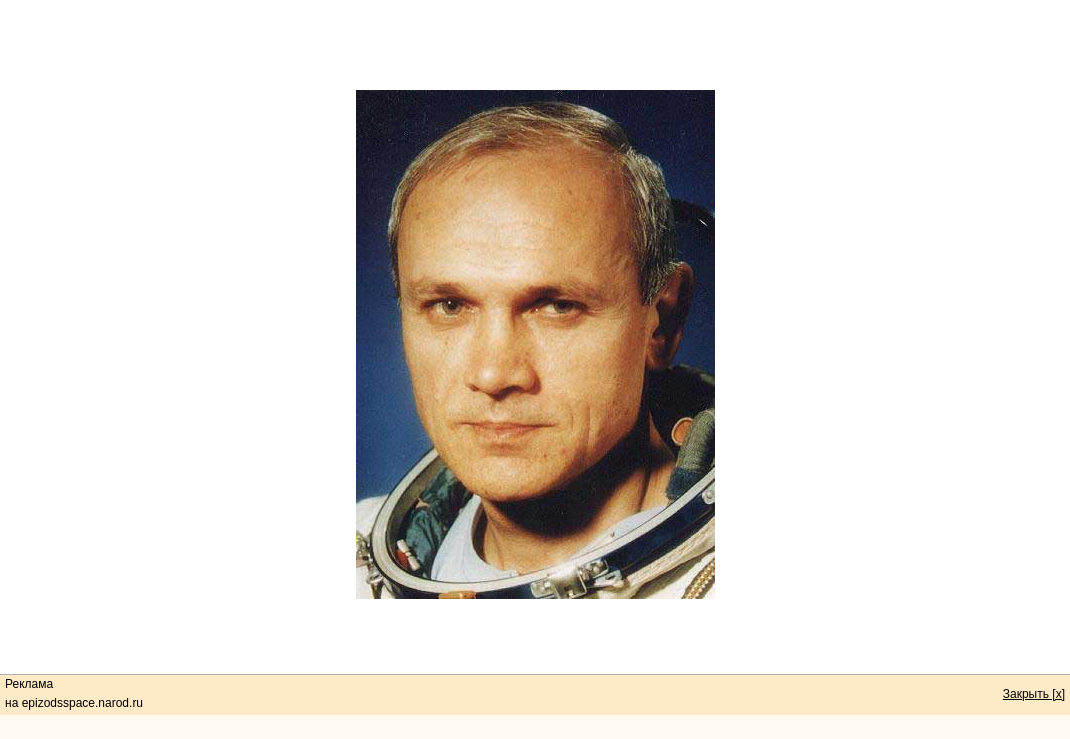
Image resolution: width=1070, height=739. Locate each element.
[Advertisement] (535, 45)
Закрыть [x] (1034, 694)
